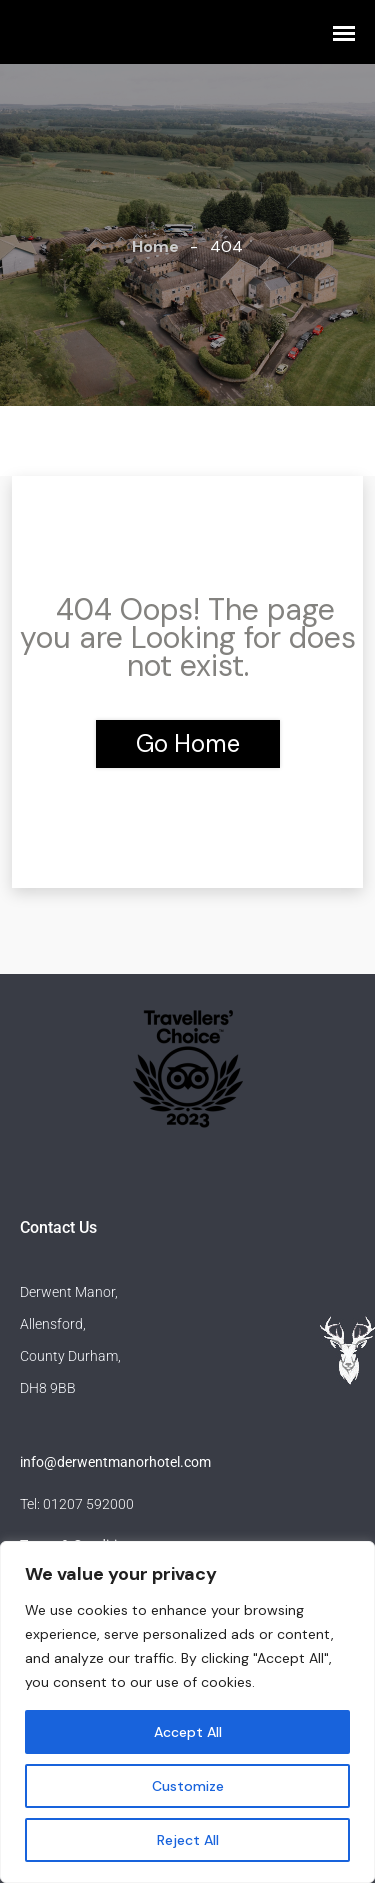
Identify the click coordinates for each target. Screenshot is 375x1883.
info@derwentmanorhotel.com (115, 1462)
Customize (188, 1786)
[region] (187, 1712)
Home (155, 246)
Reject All (188, 1840)
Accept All (188, 1732)
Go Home (188, 743)
